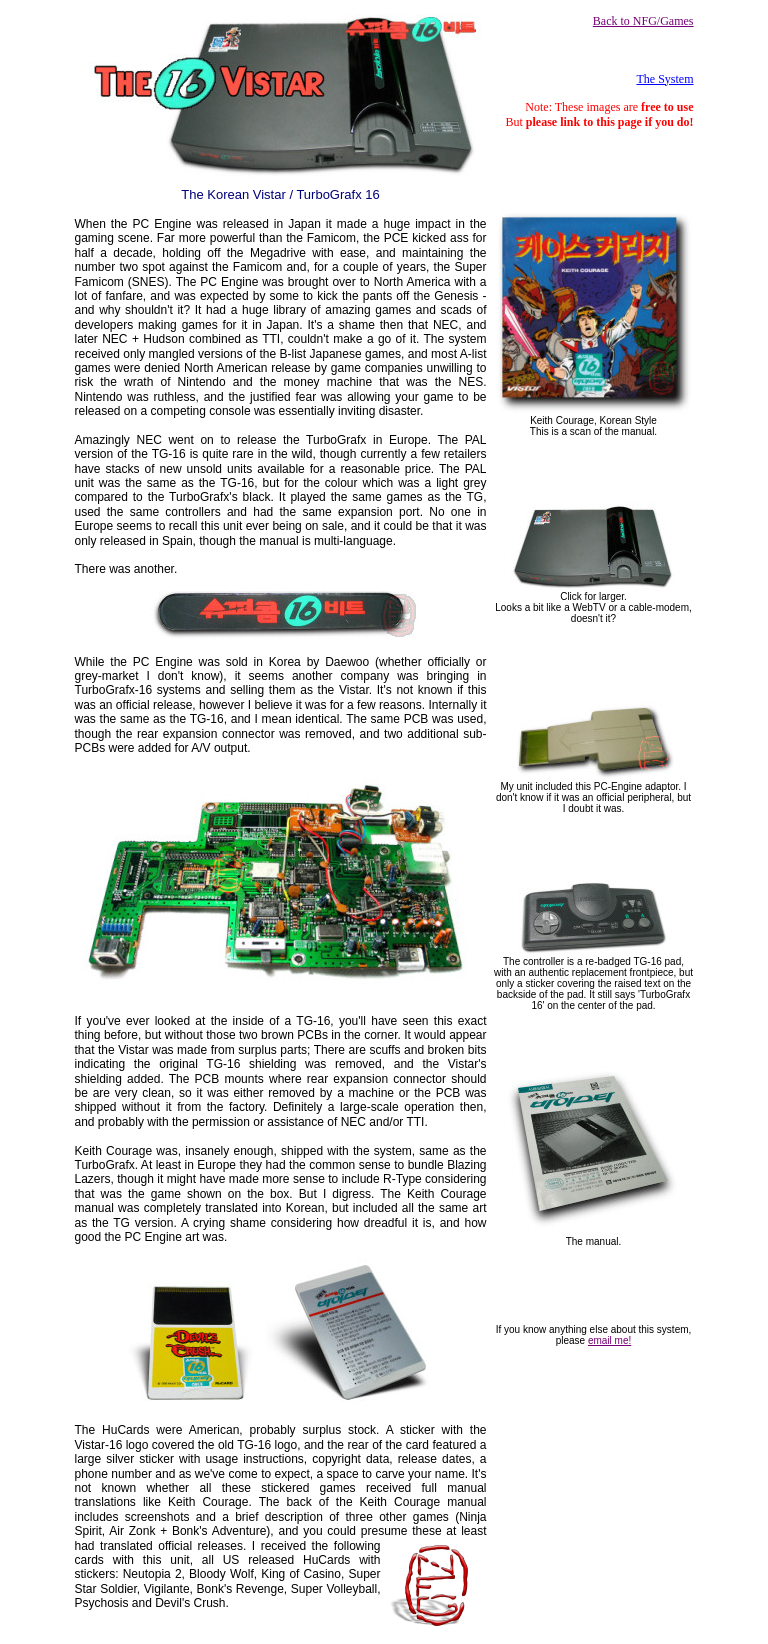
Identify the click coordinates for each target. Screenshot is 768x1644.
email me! (609, 1340)
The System (665, 79)
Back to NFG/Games (643, 21)
